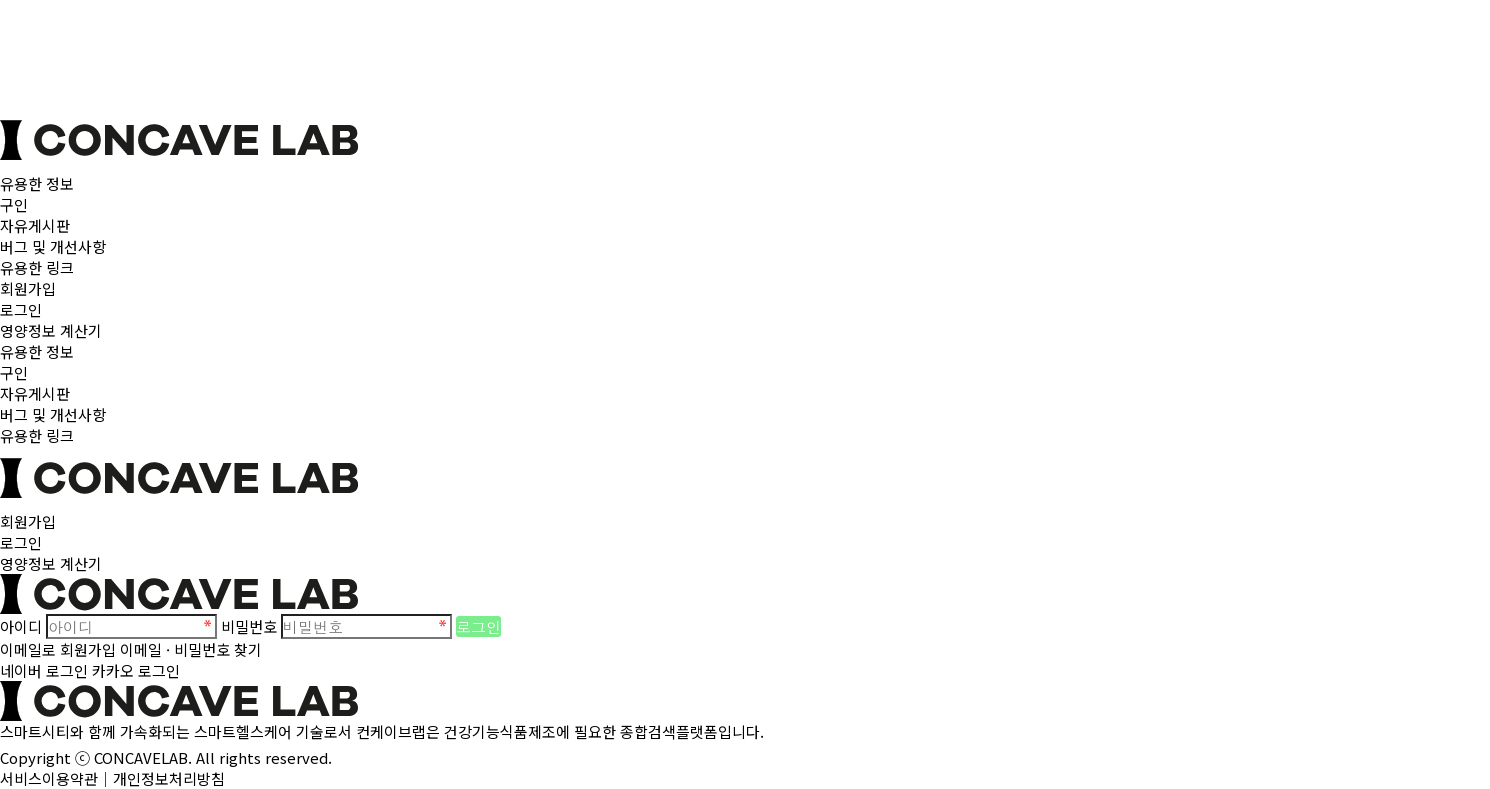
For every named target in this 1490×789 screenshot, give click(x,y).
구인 (14, 204)
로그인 (21, 309)
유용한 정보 (37, 183)
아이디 (21, 626)
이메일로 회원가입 (58, 649)
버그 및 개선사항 (53, 246)
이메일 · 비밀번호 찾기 (191, 649)
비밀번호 (249, 626)
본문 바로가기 (0, 0)
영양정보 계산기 (51, 330)
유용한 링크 (37, 267)
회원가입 (28, 288)
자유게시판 (35, 225)
